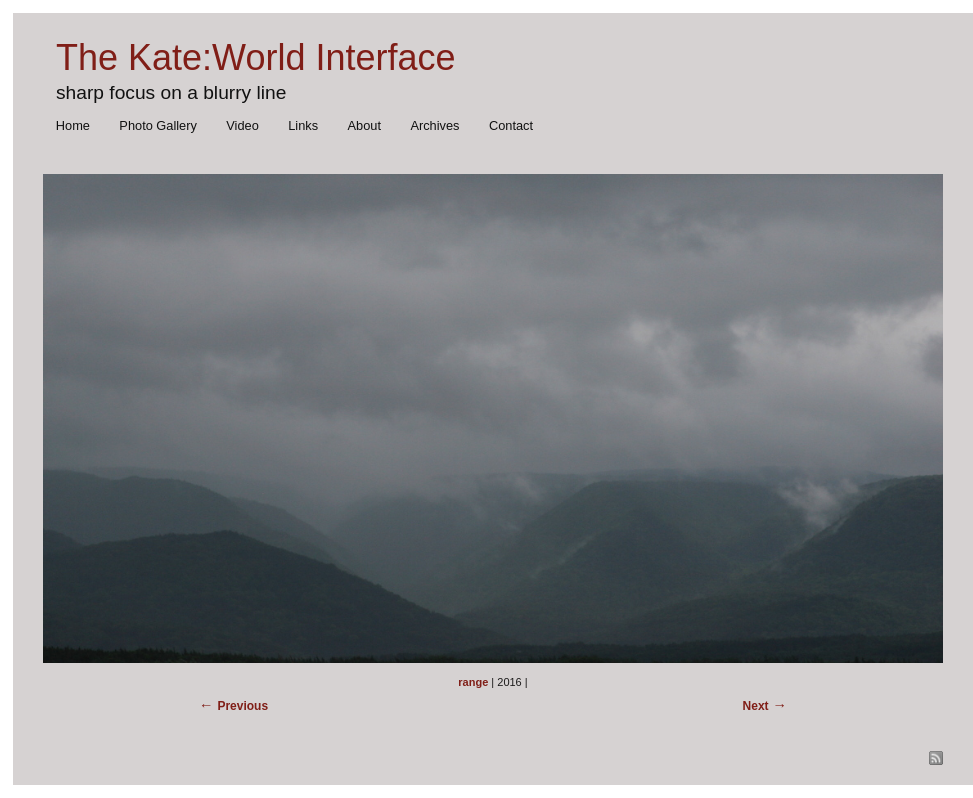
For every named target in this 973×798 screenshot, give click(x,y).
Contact (511, 125)
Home (73, 125)
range (473, 682)
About (364, 125)
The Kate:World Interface (256, 57)
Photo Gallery (158, 125)
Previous (242, 706)
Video (242, 125)
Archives (434, 125)
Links (303, 125)
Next (756, 706)
